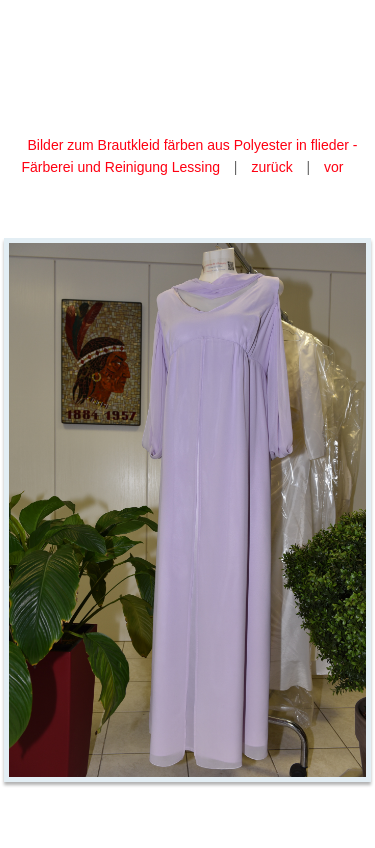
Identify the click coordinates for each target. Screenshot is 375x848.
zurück (271, 167)
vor (333, 167)
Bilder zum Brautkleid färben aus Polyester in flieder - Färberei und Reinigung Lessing (190, 156)
